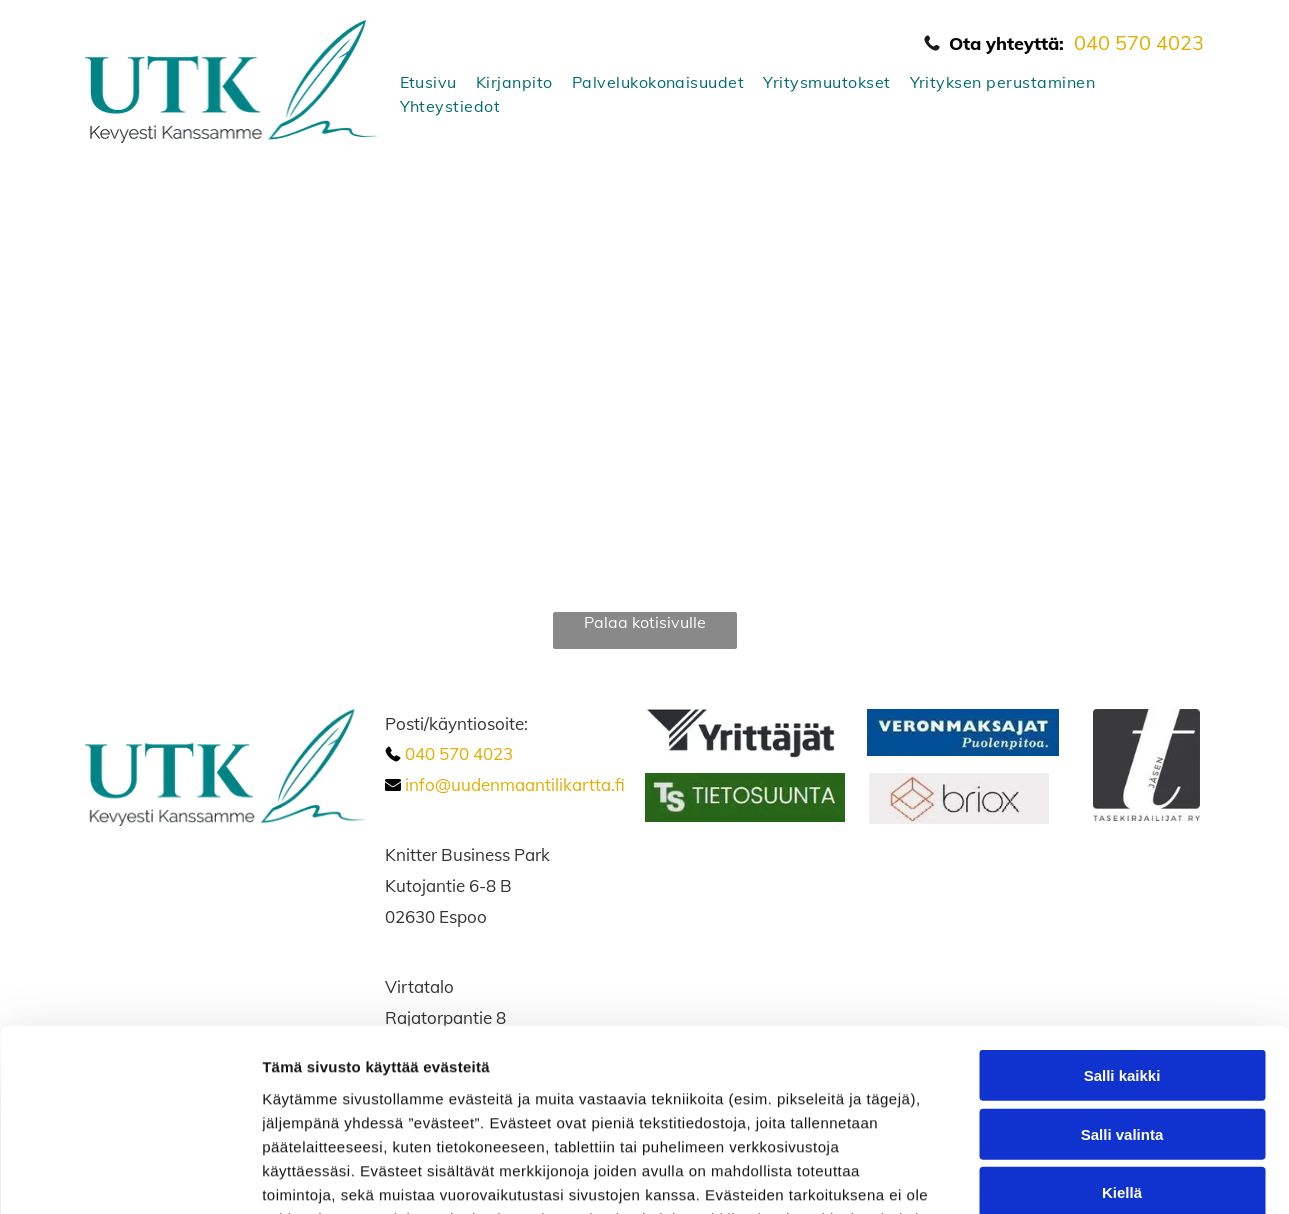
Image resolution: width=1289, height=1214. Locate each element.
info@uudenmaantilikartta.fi (515, 784)
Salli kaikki (1122, 904)
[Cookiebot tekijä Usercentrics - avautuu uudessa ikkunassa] (129, 1175)
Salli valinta (1122, 963)
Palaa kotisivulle (645, 622)
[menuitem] (421, 82)
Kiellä (1122, 1021)
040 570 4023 (1139, 42)
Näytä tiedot (1069, 1174)
